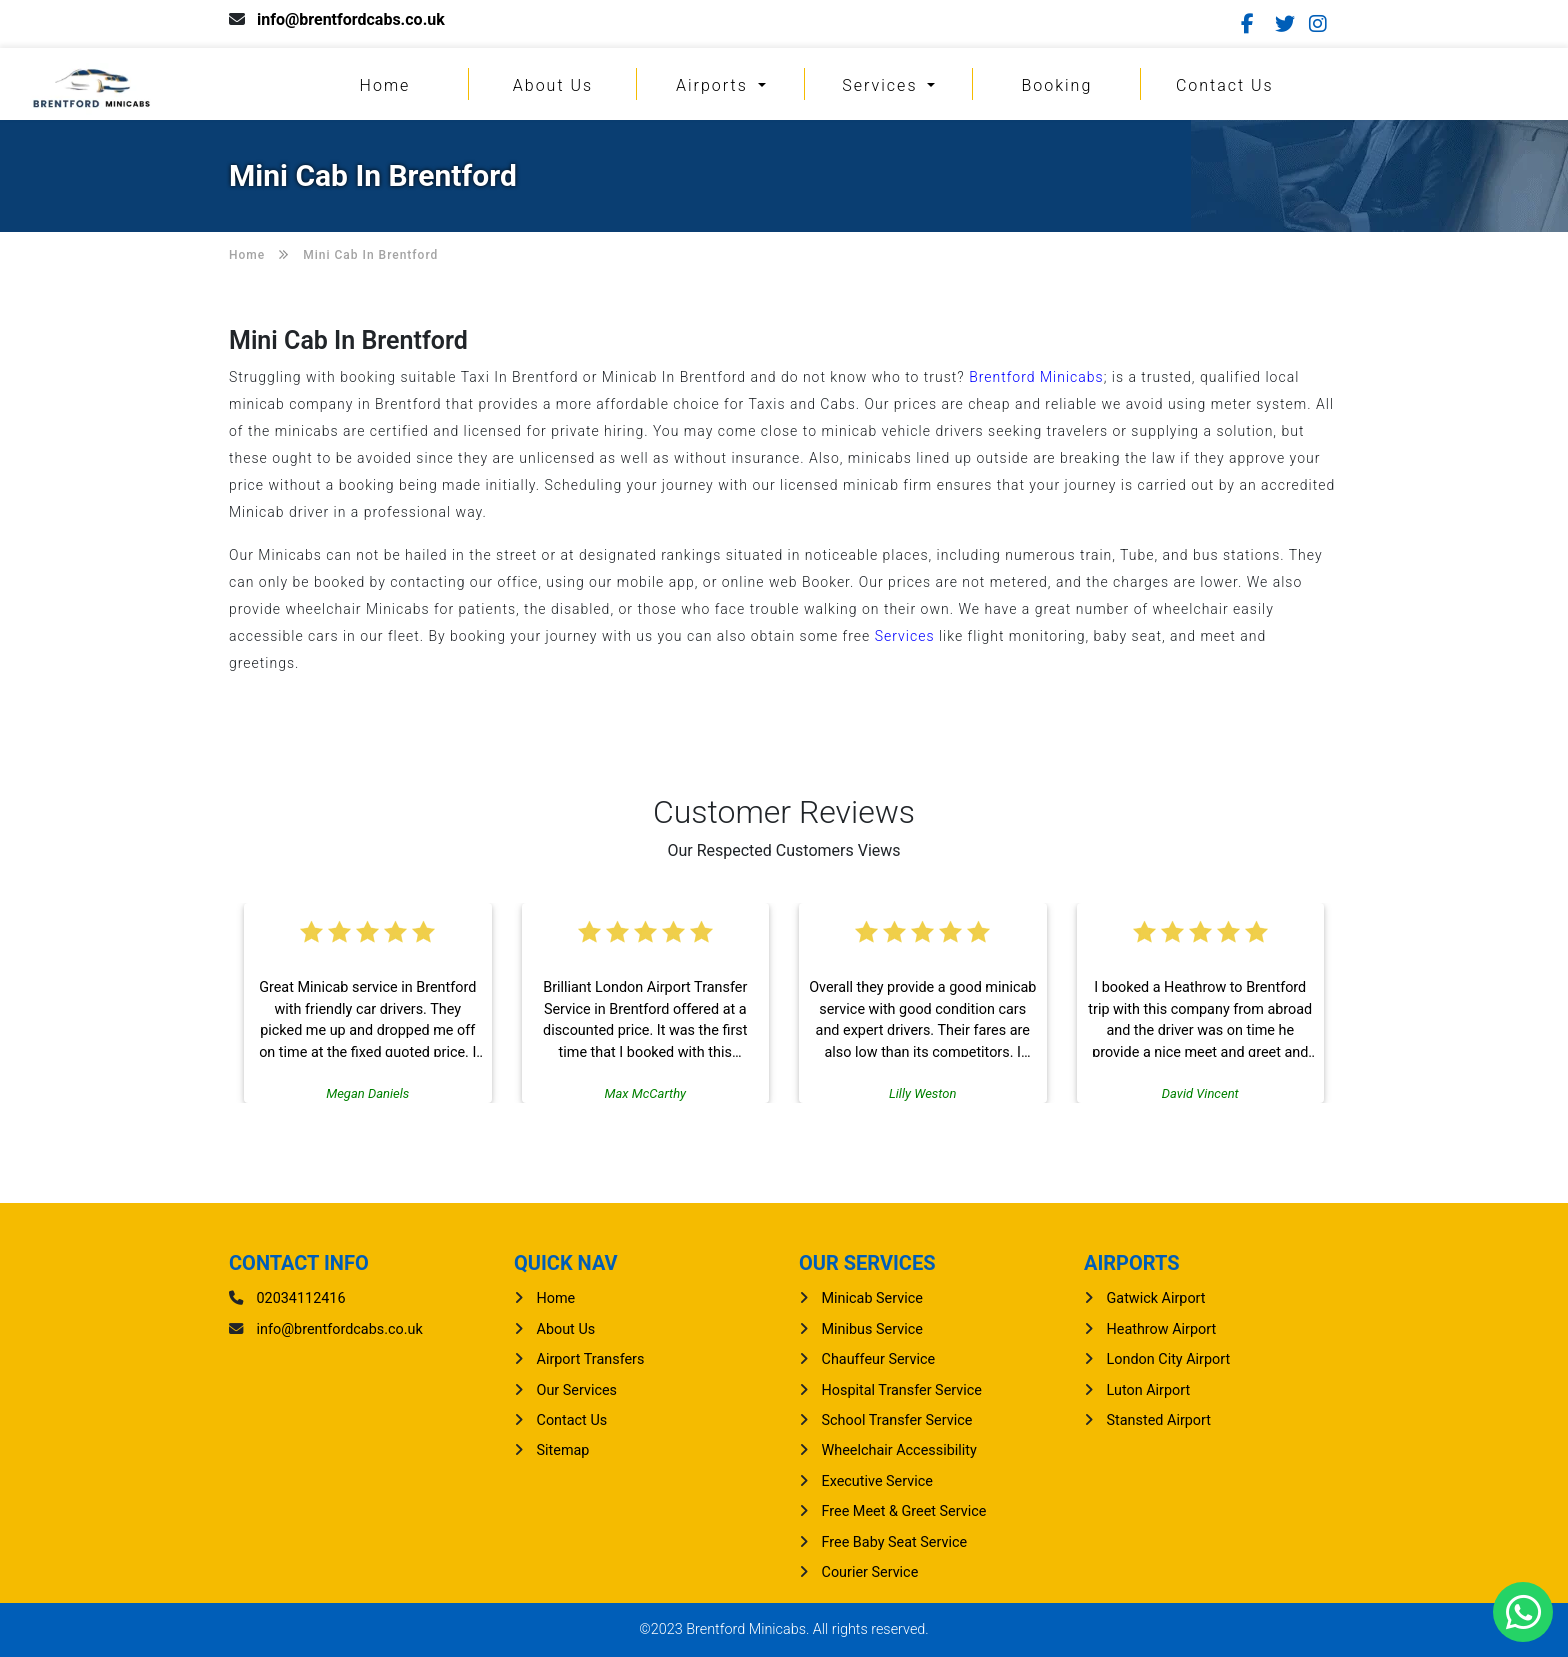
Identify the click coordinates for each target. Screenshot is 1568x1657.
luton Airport (1149, 1390)
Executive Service (877, 1481)
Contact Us (1225, 85)
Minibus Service (872, 1329)
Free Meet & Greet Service (904, 1511)
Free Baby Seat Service (895, 1542)
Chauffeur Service (879, 1359)
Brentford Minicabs (1036, 377)
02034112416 (301, 1298)
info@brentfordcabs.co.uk (351, 19)
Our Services (577, 1390)
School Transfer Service (897, 1420)
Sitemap (563, 1450)
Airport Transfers (591, 1359)
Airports (715, 85)
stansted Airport (1159, 1420)
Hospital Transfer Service (902, 1390)
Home (385, 85)
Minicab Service (872, 1298)
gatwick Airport (1156, 1298)
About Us (553, 85)
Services (882, 85)
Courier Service (870, 1572)
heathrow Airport (1162, 1329)
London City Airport (1169, 1359)
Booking (1056, 85)
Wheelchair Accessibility (899, 1450)
